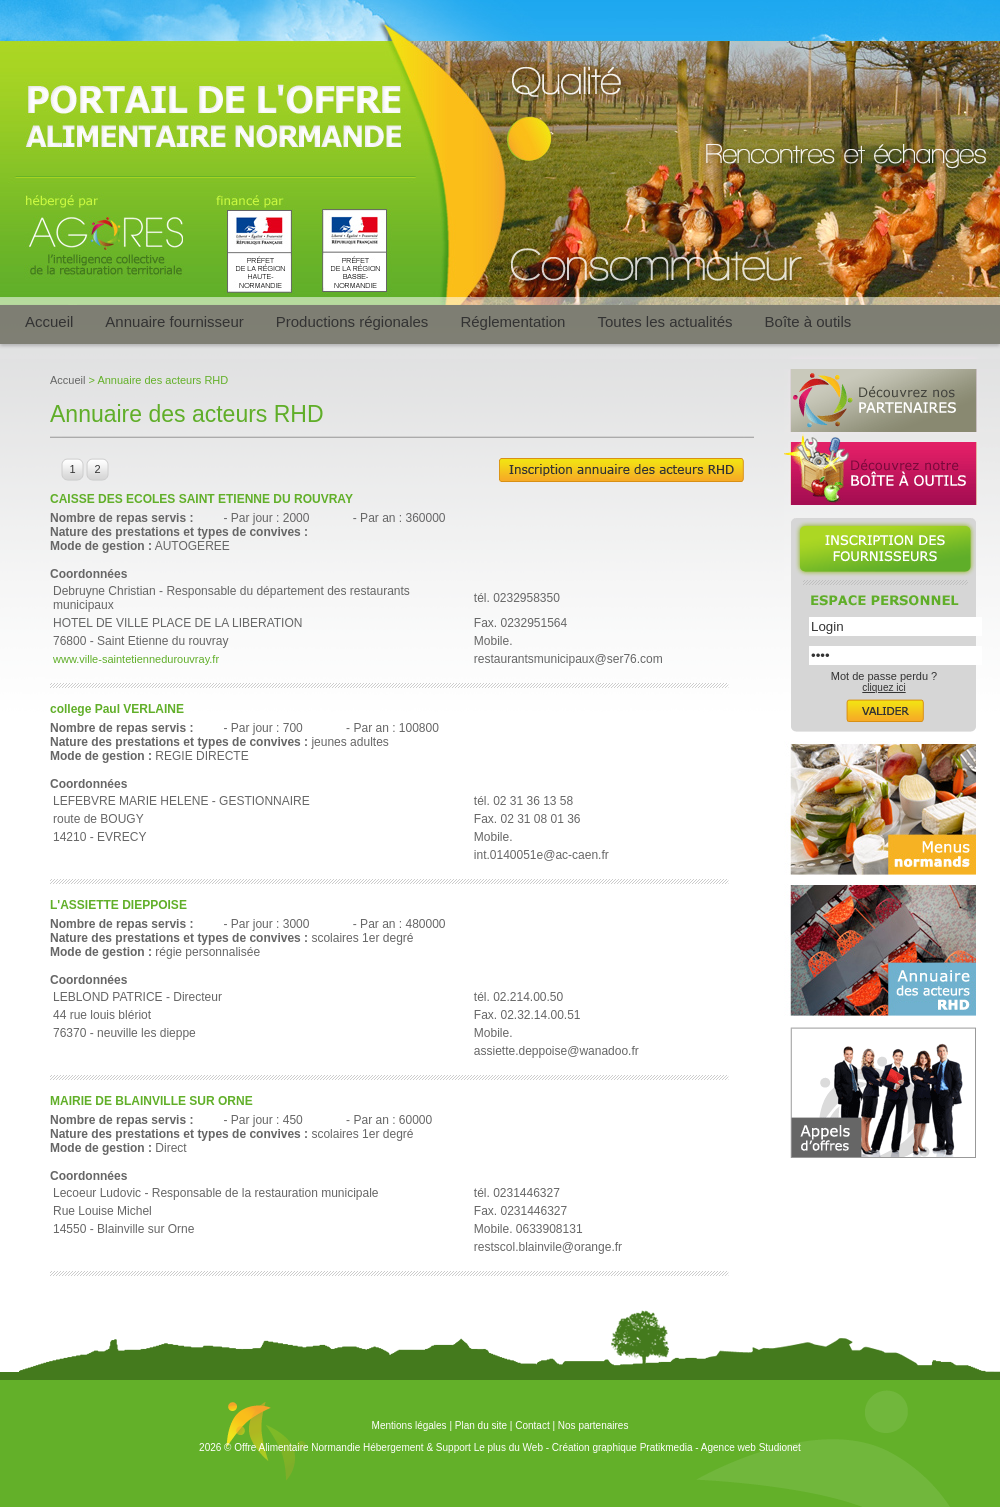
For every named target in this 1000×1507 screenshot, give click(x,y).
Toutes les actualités (664, 321)
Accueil (49, 321)
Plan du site (481, 1425)
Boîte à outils (808, 321)
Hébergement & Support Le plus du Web (454, 1447)
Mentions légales (409, 1425)
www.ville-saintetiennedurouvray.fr (136, 659)
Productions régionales (352, 321)
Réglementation (512, 321)
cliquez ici (883, 687)
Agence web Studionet (751, 1447)
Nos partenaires (593, 1425)
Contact (532, 1425)
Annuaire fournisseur (174, 321)
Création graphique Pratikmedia (622, 1447)
